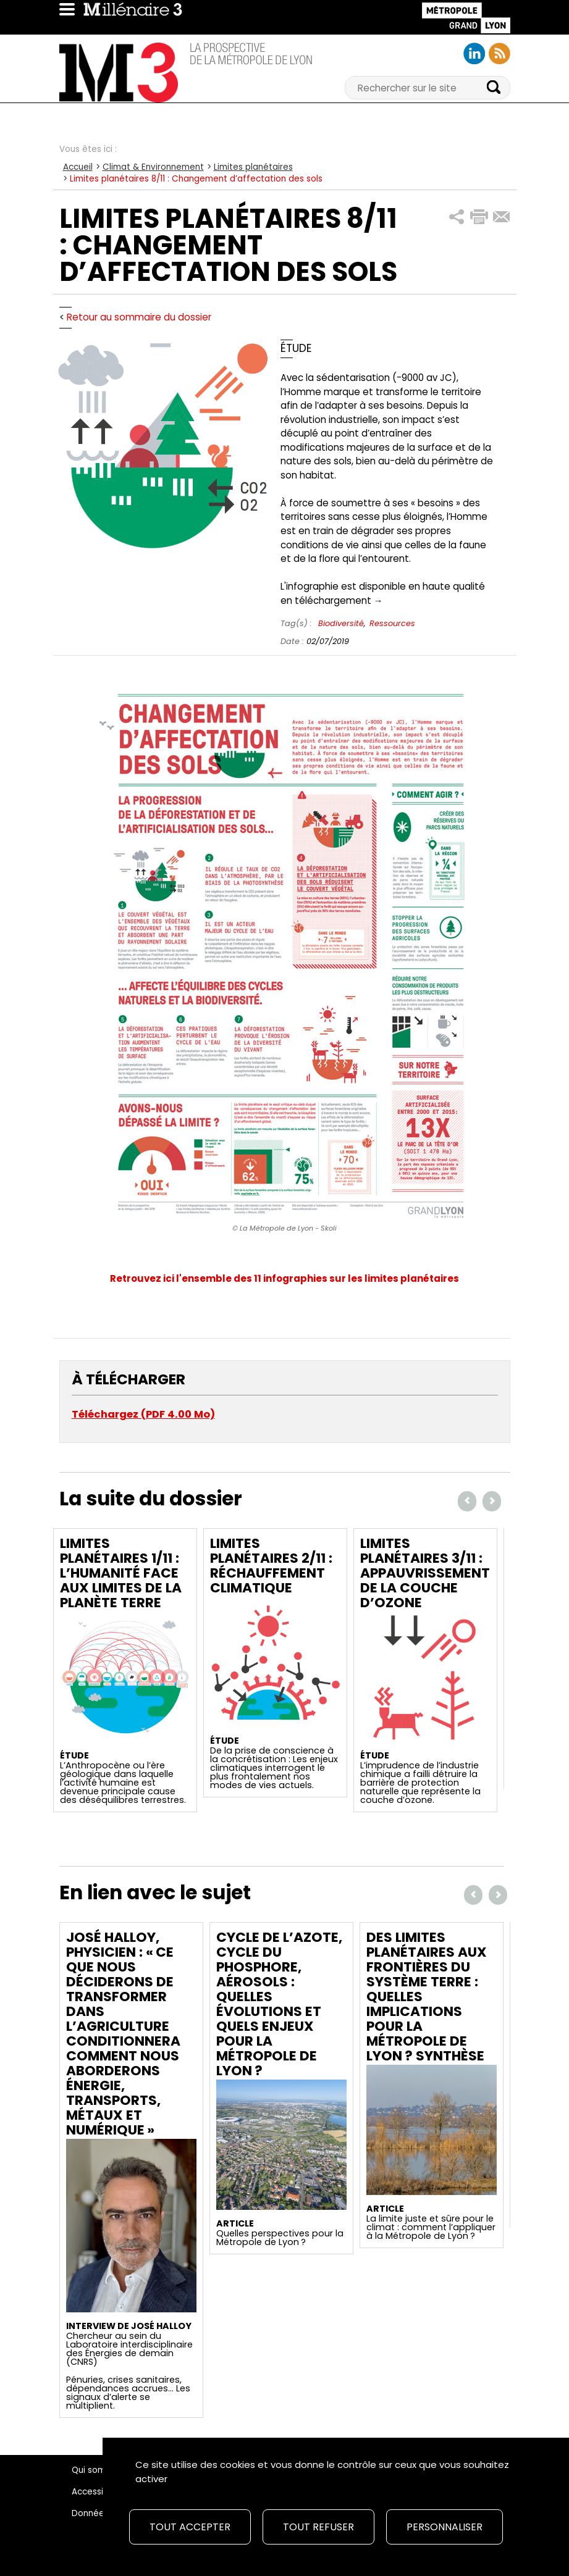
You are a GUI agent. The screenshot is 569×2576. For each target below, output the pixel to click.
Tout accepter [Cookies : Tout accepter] (190, 2527)
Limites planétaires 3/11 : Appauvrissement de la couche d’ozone (425, 1573)
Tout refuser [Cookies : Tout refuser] (318, 2527)
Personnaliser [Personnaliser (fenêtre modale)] (445, 2527)
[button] (457, 217)
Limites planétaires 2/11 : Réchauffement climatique (271, 1565)
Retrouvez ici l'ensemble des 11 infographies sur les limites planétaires (284, 1278)
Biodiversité (341, 623)
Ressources (392, 623)
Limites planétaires (253, 167)
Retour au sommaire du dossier (139, 317)
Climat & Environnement (153, 167)
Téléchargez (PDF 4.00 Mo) (143, 1414)
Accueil (78, 167)
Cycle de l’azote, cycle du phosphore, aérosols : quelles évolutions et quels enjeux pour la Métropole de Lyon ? (279, 2004)
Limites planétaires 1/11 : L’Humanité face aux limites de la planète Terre (121, 1573)
